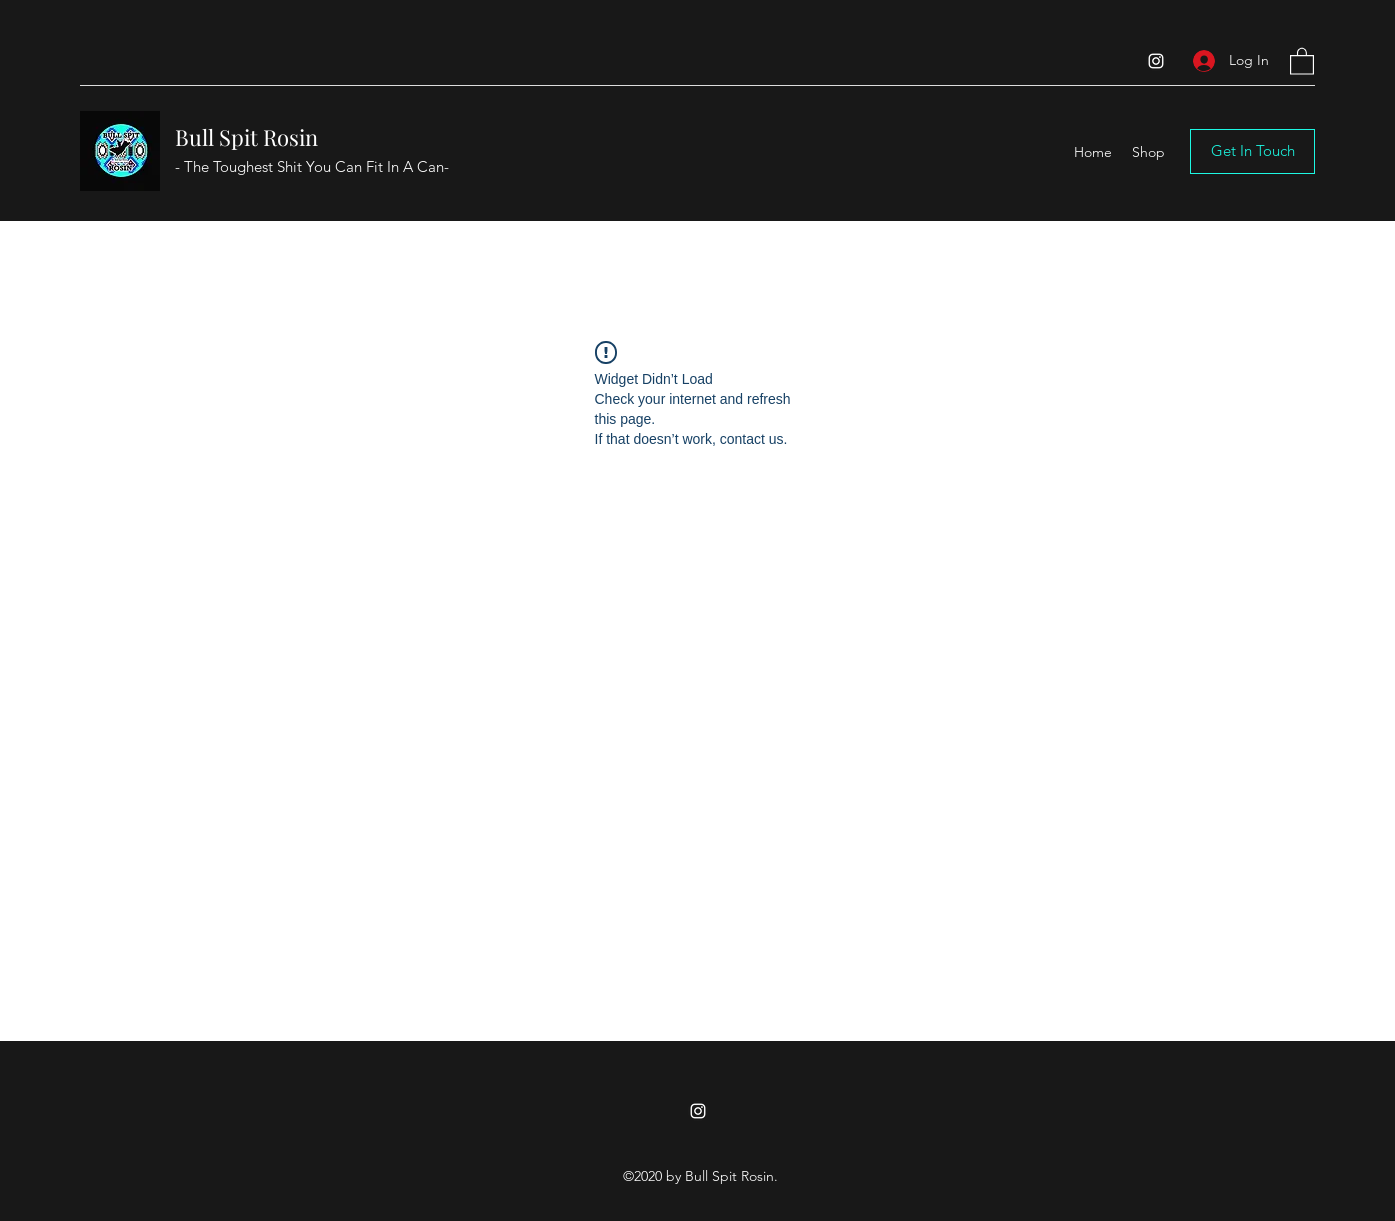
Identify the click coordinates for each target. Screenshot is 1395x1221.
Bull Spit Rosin (246, 137)
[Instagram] (1156, 61)
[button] (1302, 60)
